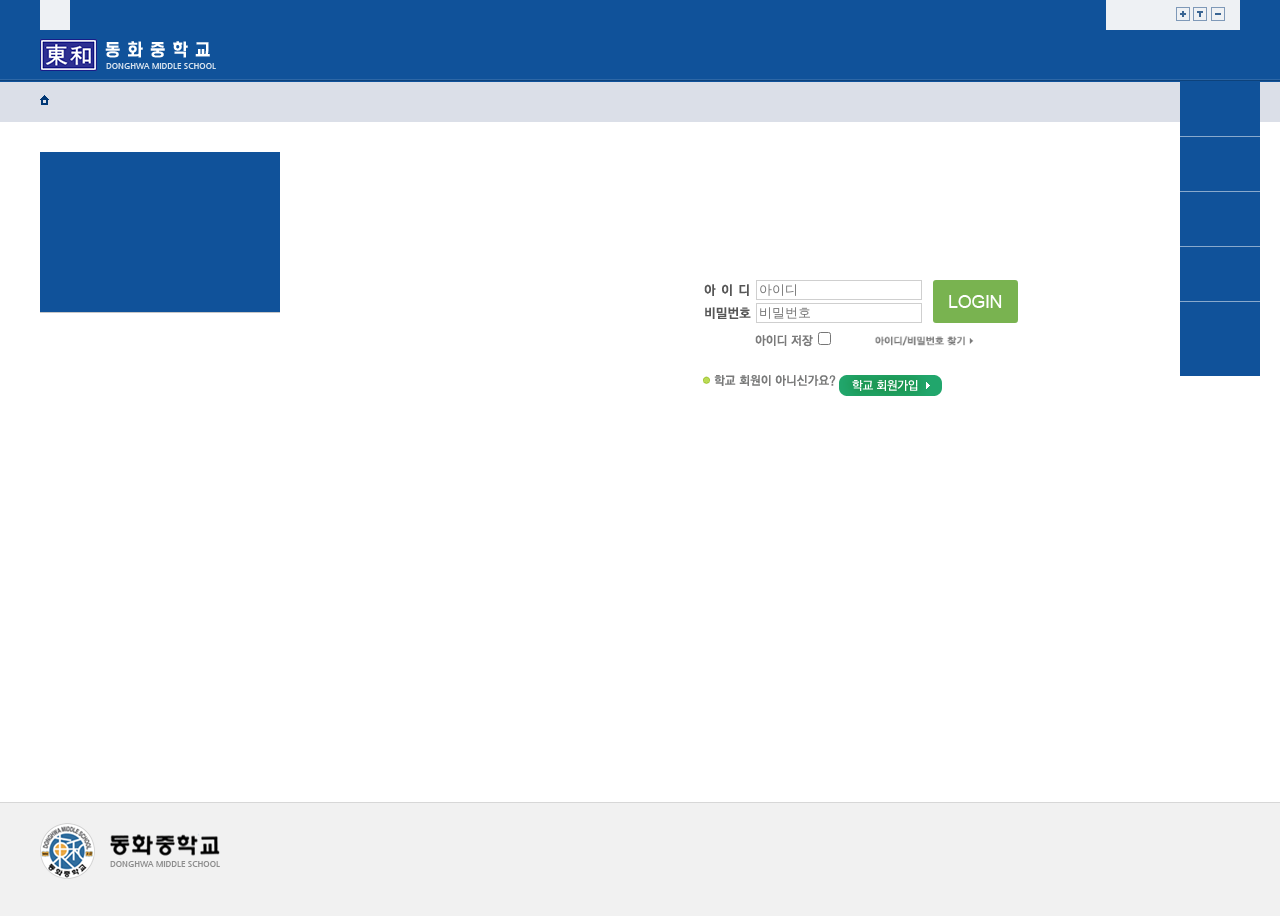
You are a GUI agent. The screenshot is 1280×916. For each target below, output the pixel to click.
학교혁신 (815, 54)
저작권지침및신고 (461, 833)
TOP (1219, 393)
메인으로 (1220, 42)
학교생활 (431, 54)
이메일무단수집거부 (597, 833)
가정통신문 (1220, 109)
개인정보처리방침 (330, 833)
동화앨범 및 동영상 (1220, 339)
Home (72, 100)
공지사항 (1220, 164)
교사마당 (1070, 54)
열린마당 (942, 54)
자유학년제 (688, 54)
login (95, 14)
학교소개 (303, 54)
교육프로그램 (560, 58)
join (145, 14)
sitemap (200, 14)
